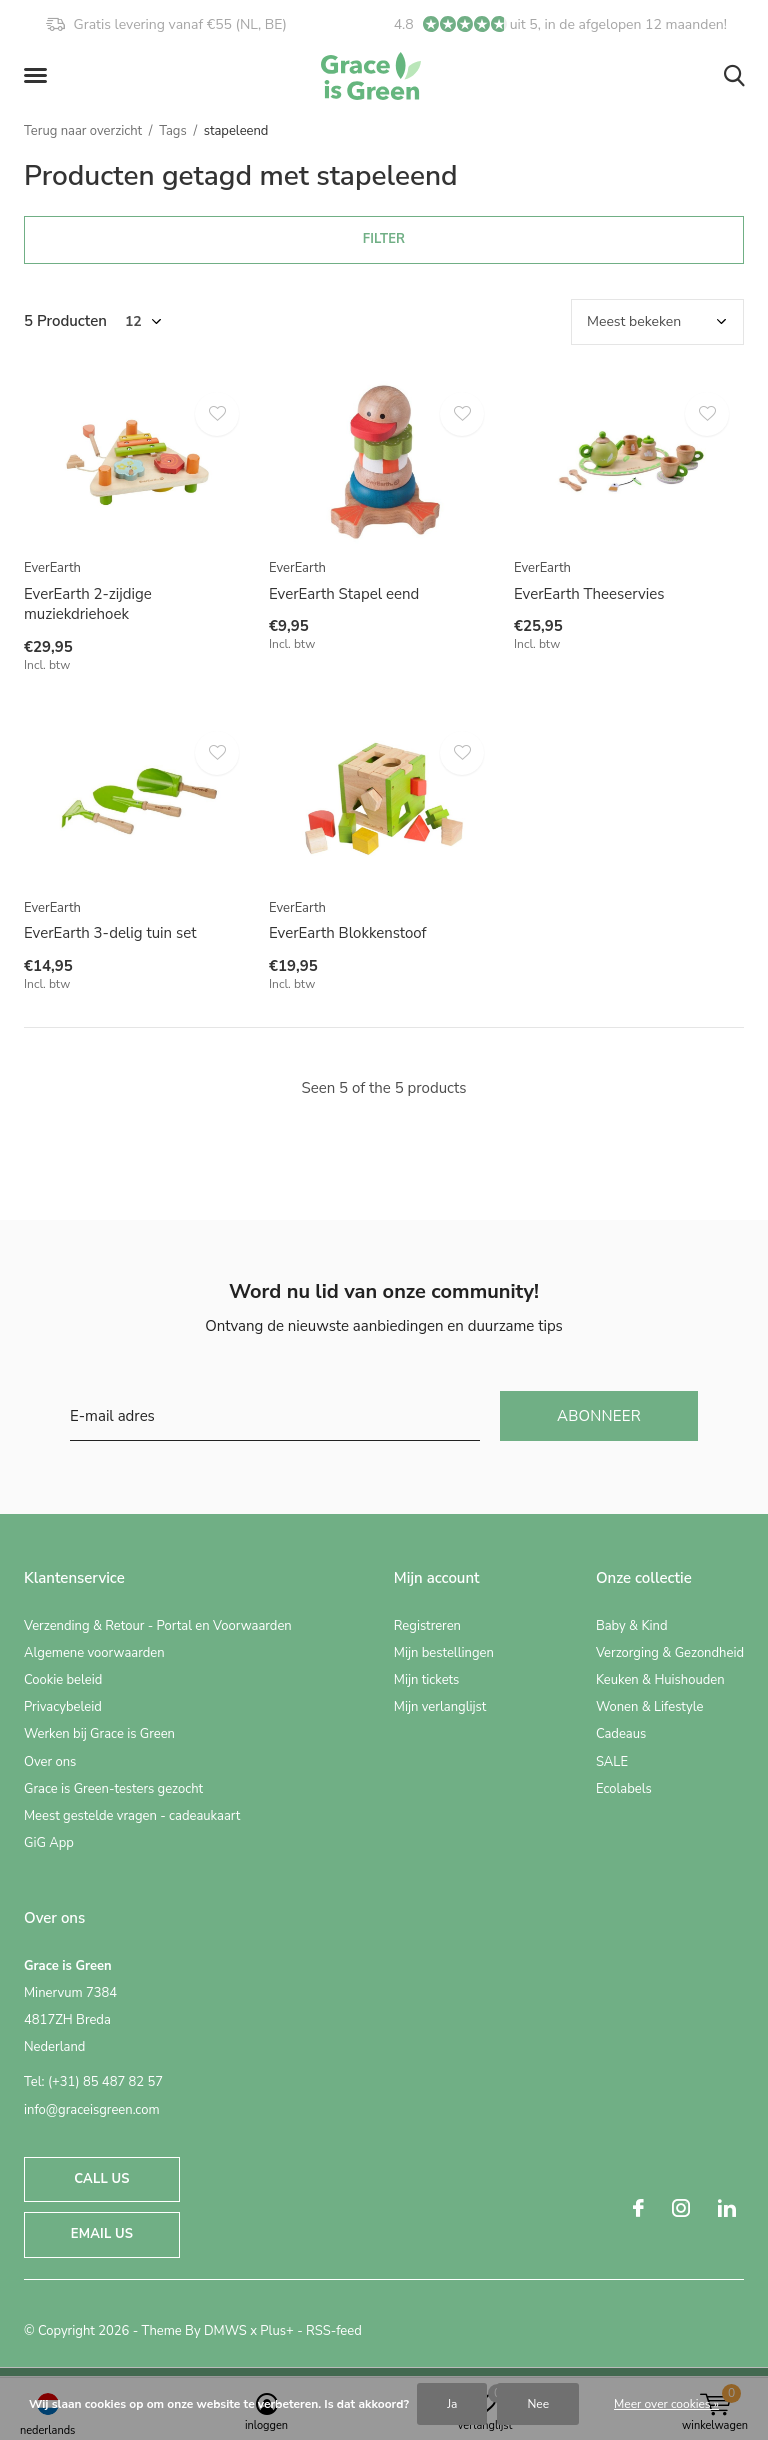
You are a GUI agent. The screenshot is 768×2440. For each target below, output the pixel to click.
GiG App (49, 1843)
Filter (384, 239)
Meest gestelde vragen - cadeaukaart (132, 1816)
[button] (39, 76)
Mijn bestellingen (444, 1653)
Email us (102, 2234)
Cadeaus (621, 1734)
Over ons (50, 1762)
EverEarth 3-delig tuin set (110, 933)
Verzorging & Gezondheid (670, 1653)
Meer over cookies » (666, 2404)
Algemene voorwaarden (94, 1653)
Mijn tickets (427, 1680)
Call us (101, 2179)
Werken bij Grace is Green (99, 1734)
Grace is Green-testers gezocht (113, 1789)
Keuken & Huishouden (660, 1680)
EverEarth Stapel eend (344, 594)
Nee (538, 2404)
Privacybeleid (63, 1707)
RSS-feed (334, 2331)
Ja (452, 2404)
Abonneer (599, 1416)
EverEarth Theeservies (589, 594)
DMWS (225, 2331)
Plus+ (276, 2331)
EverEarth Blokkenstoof (348, 933)
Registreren (427, 1626)
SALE (612, 1762)
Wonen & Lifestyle (650, 1707)
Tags (173, 131)
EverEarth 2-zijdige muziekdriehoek (88, 604)
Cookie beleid (63, 1680)
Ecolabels (624, 1789)
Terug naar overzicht (83, 131)
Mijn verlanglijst (440, 1707)
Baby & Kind (632, 1626)
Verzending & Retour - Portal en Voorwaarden (158, 1626)
